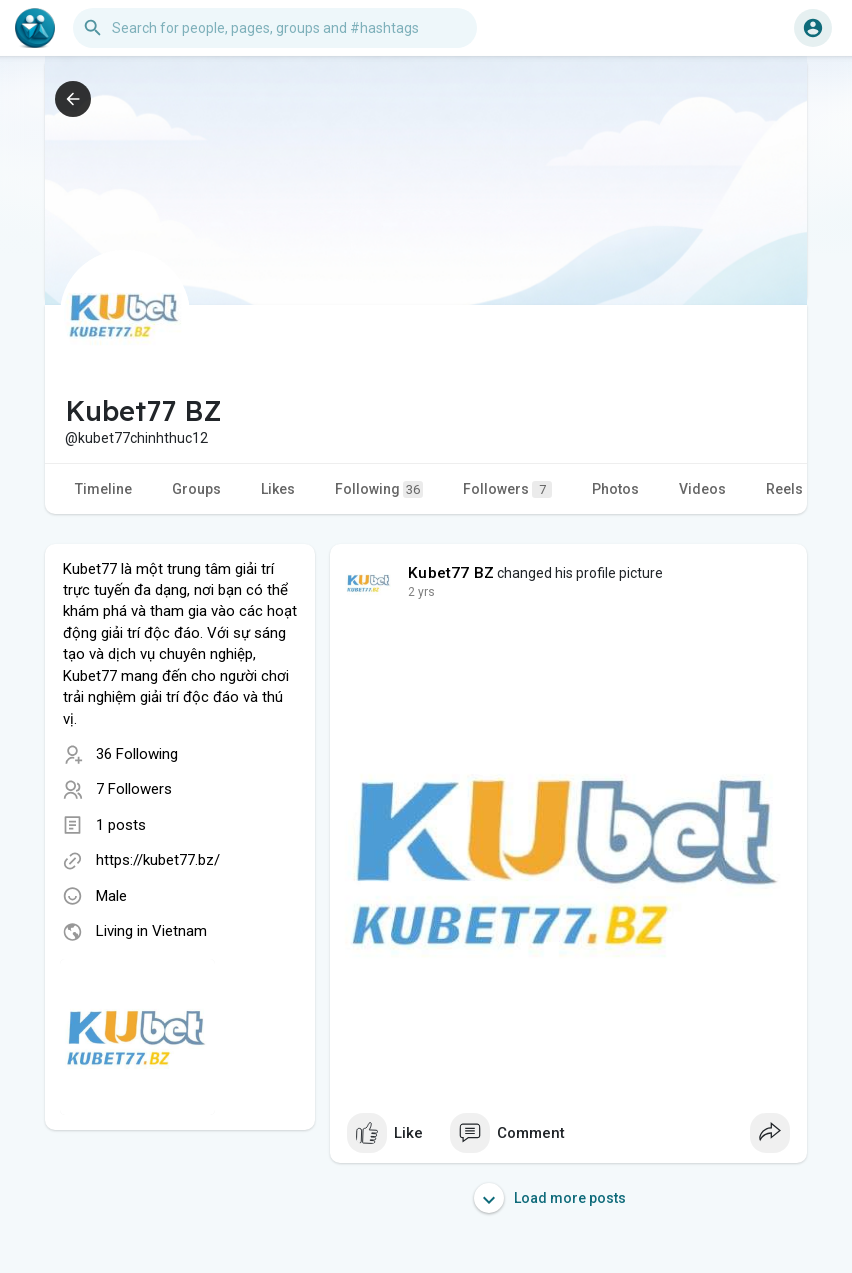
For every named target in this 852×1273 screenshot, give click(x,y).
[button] (275, 28)
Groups (196, 489)
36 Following (137, 754)
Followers (507, 489)
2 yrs (421, 592)
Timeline (103, 489)
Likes (278, 489)
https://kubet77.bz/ (158, 860)
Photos (615, 489)
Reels (784, 489)
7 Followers (134, 789)
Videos (702, 489)
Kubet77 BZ (451, 573)
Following (379, 489)
